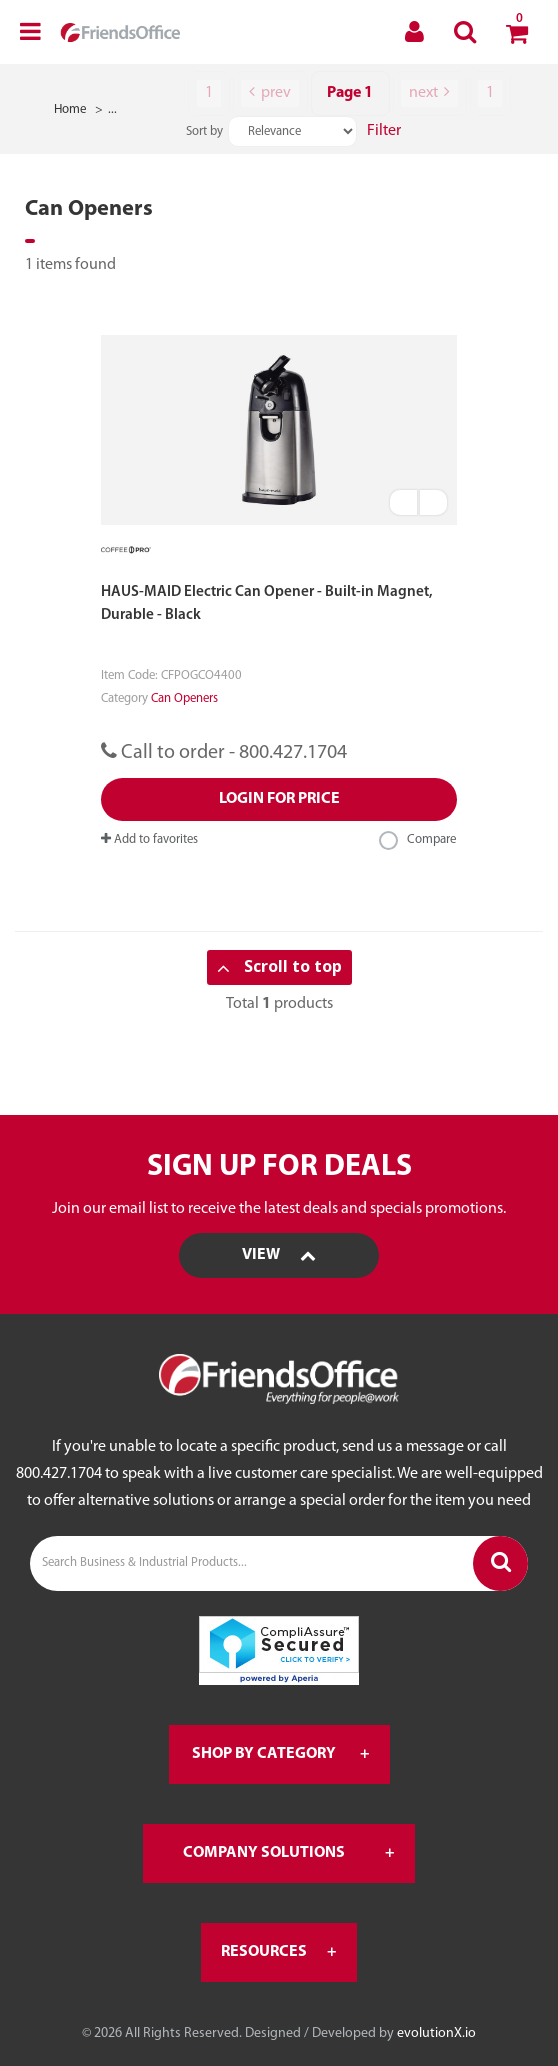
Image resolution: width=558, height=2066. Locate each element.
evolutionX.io (436, 2033)
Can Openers (184, 698)
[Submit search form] (500, 1563)
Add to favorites (149, 839)
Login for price (279, 799)
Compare (419, 840)
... (112, 109)
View (279, 1255)
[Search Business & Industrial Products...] (279, 1563)
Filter (384, 131)
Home (70, 109)
